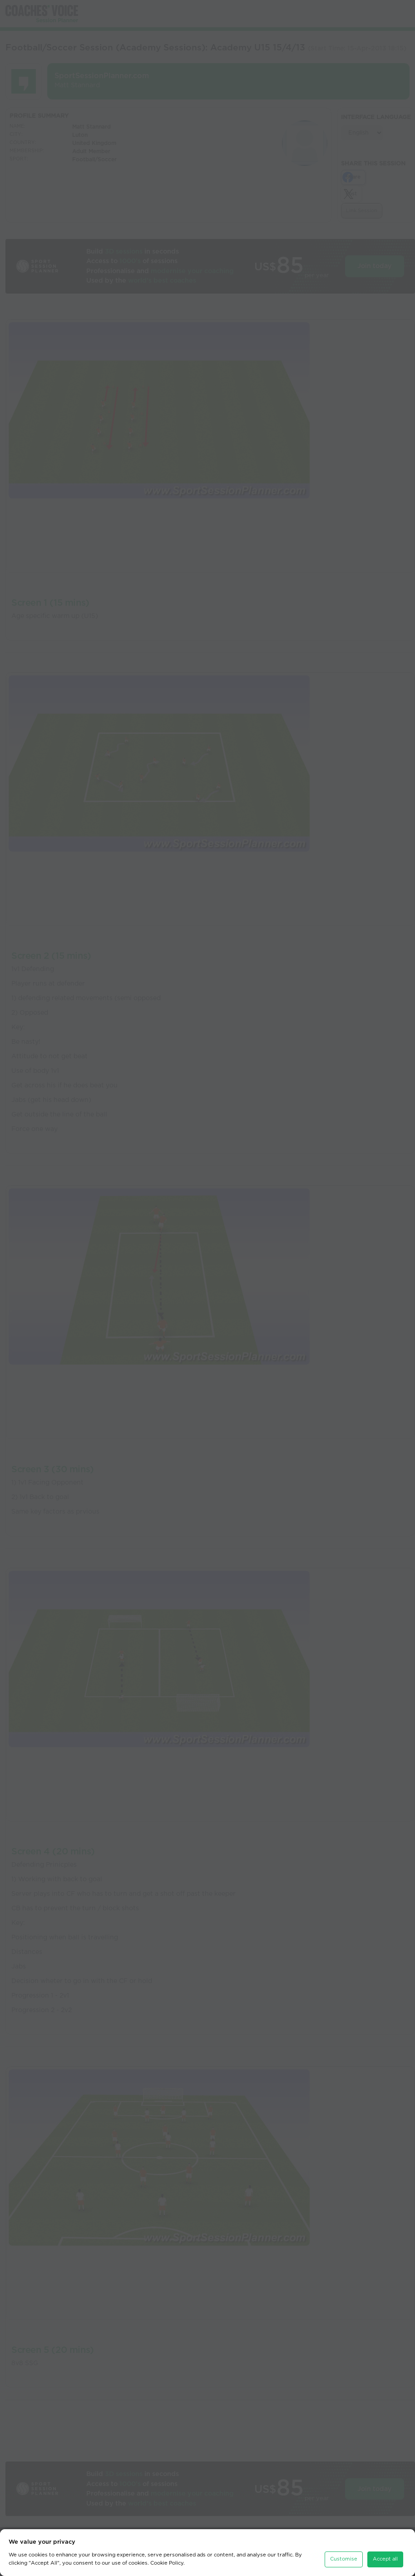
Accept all (385, 2558)
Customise (343, 2558)
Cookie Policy (166, 2563)
